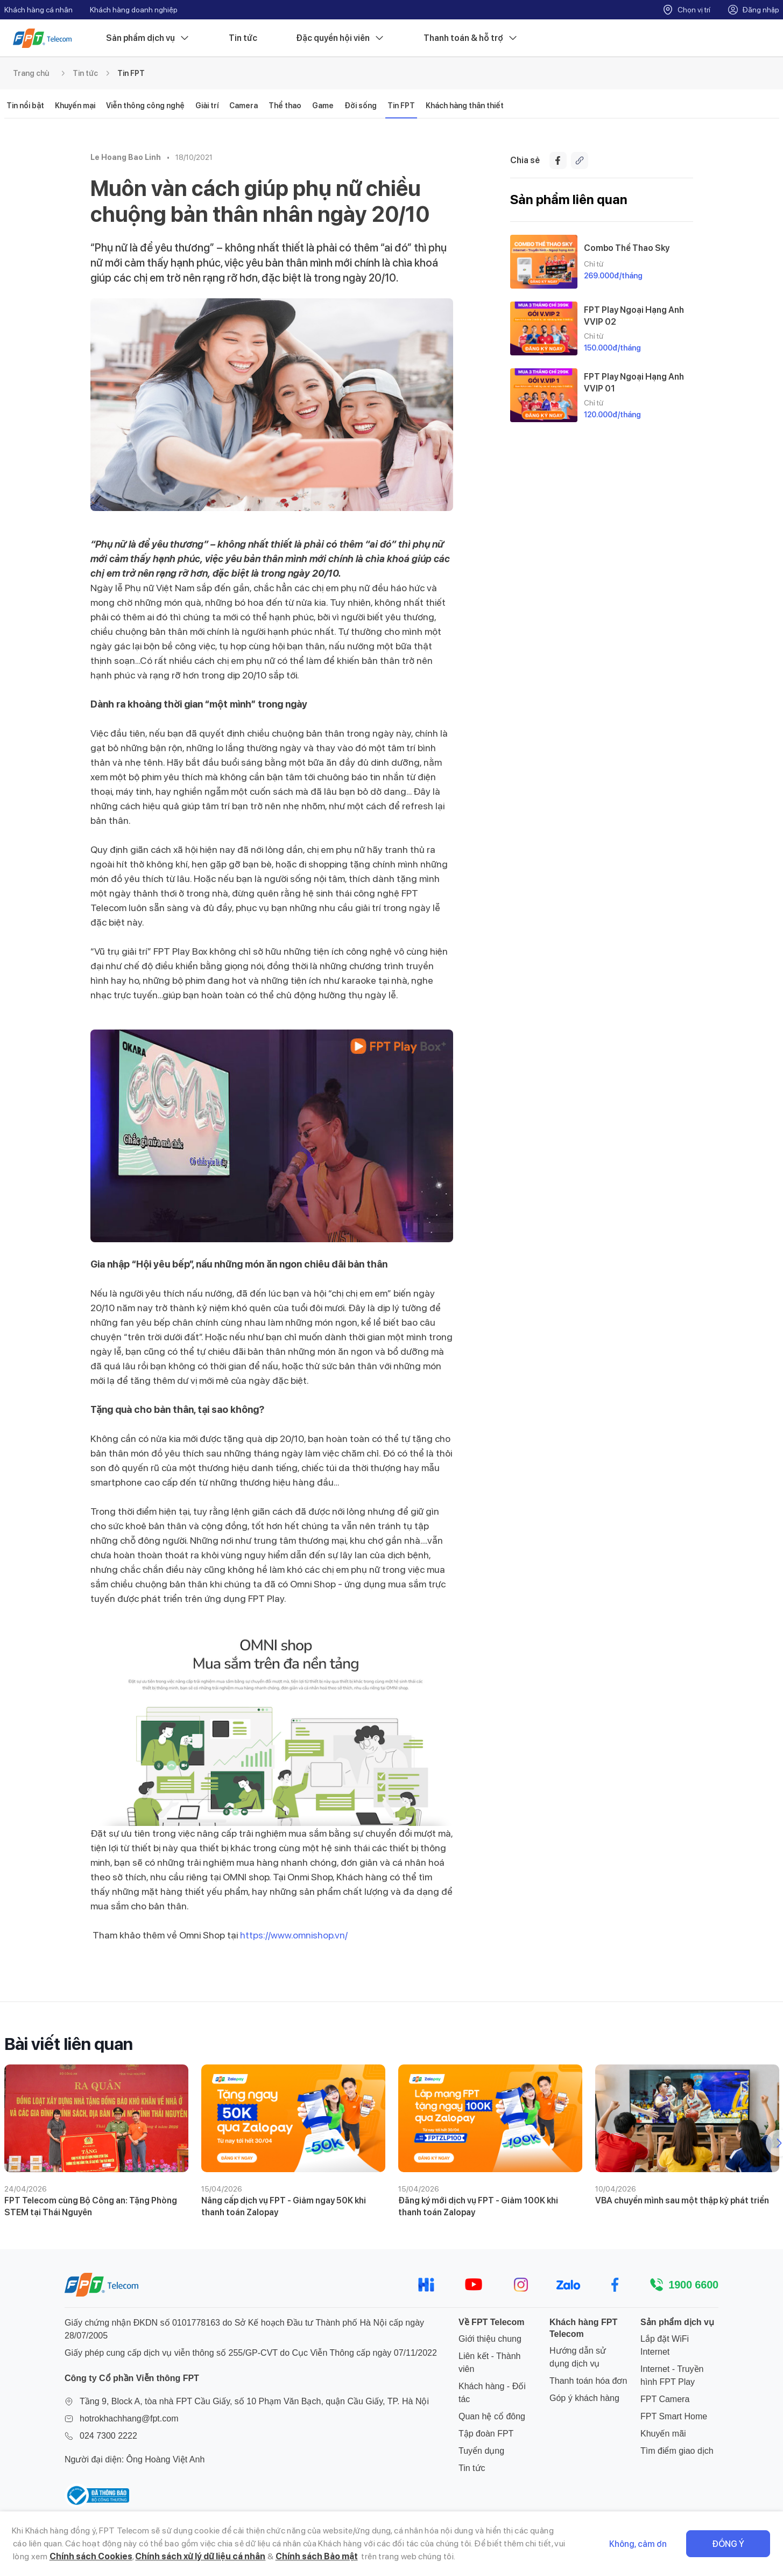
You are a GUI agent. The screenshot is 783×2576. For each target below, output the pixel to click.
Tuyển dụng (481, 2450)
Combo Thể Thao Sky (626, 248)
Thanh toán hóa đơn (588, 2380)
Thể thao (285, 105)
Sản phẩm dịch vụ (148, 38)
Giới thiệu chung (489, 2338)
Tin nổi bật (25, 105)
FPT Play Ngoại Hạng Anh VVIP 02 (634, 315)
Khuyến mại (75, 105)
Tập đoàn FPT (485, 2433)
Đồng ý (728, 2544)
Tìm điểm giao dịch (677, 2450)
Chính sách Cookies (91, 2556)
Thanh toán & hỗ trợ (471, 38)
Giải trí (206, 105)
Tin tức (243, 38)
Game (323, 105)
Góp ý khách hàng (584, 2398)
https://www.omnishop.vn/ (294, 1935)
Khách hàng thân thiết (465, 105)
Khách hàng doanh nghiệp (134, 9)
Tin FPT (131, 73)
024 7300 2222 (108, 2435)
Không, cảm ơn (638, 2544)
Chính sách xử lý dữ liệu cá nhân (200, 2556)
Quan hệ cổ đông (491, 2416)
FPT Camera (664, 2399)
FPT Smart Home (673, 2416)
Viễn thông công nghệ (145, 105)
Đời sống (360, 105)
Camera (243, 105)
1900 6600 (693, 2285)
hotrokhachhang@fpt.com (129, 2418)
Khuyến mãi (663, 2433)
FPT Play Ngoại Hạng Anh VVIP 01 (634, 382)
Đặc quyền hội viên (340, 38)
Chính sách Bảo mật (317, 2556)
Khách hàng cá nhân (38, 9)
